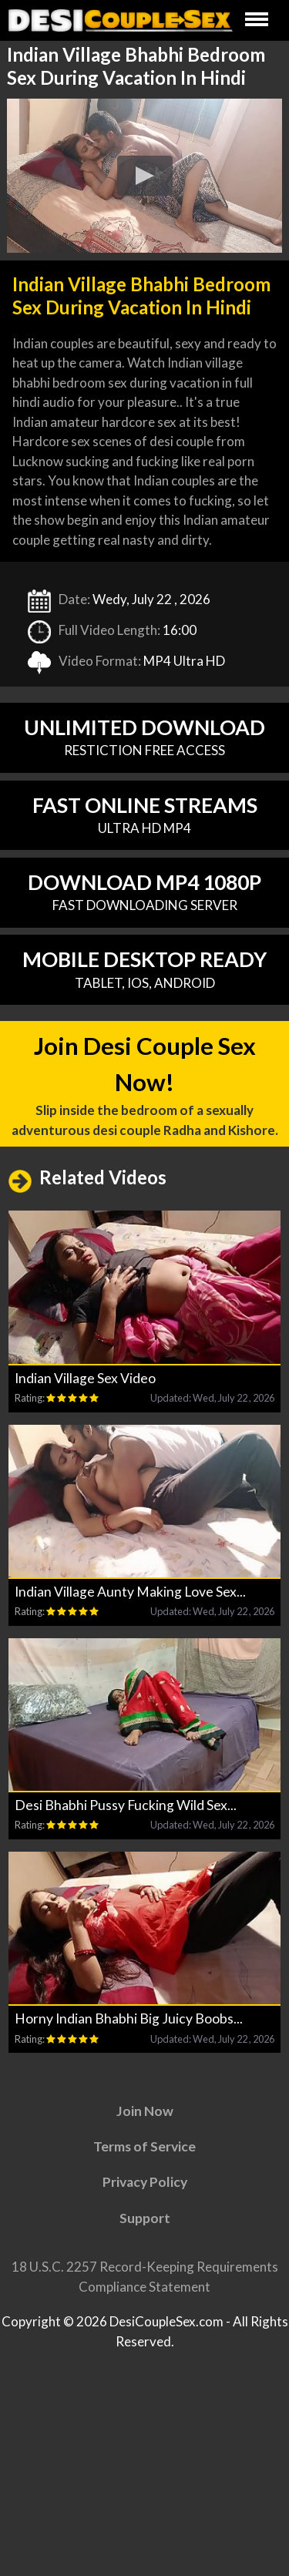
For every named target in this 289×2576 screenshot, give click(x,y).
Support (144, 2229)
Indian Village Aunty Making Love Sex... (130, 1602)
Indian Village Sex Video (85, 1389)
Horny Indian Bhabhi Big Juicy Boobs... (129, 2029)
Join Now (144, 2122)
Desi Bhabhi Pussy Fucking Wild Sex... (126, 1816)
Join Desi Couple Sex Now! (144, 1091)
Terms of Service (144, 2157)
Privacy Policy (144, 2193)
